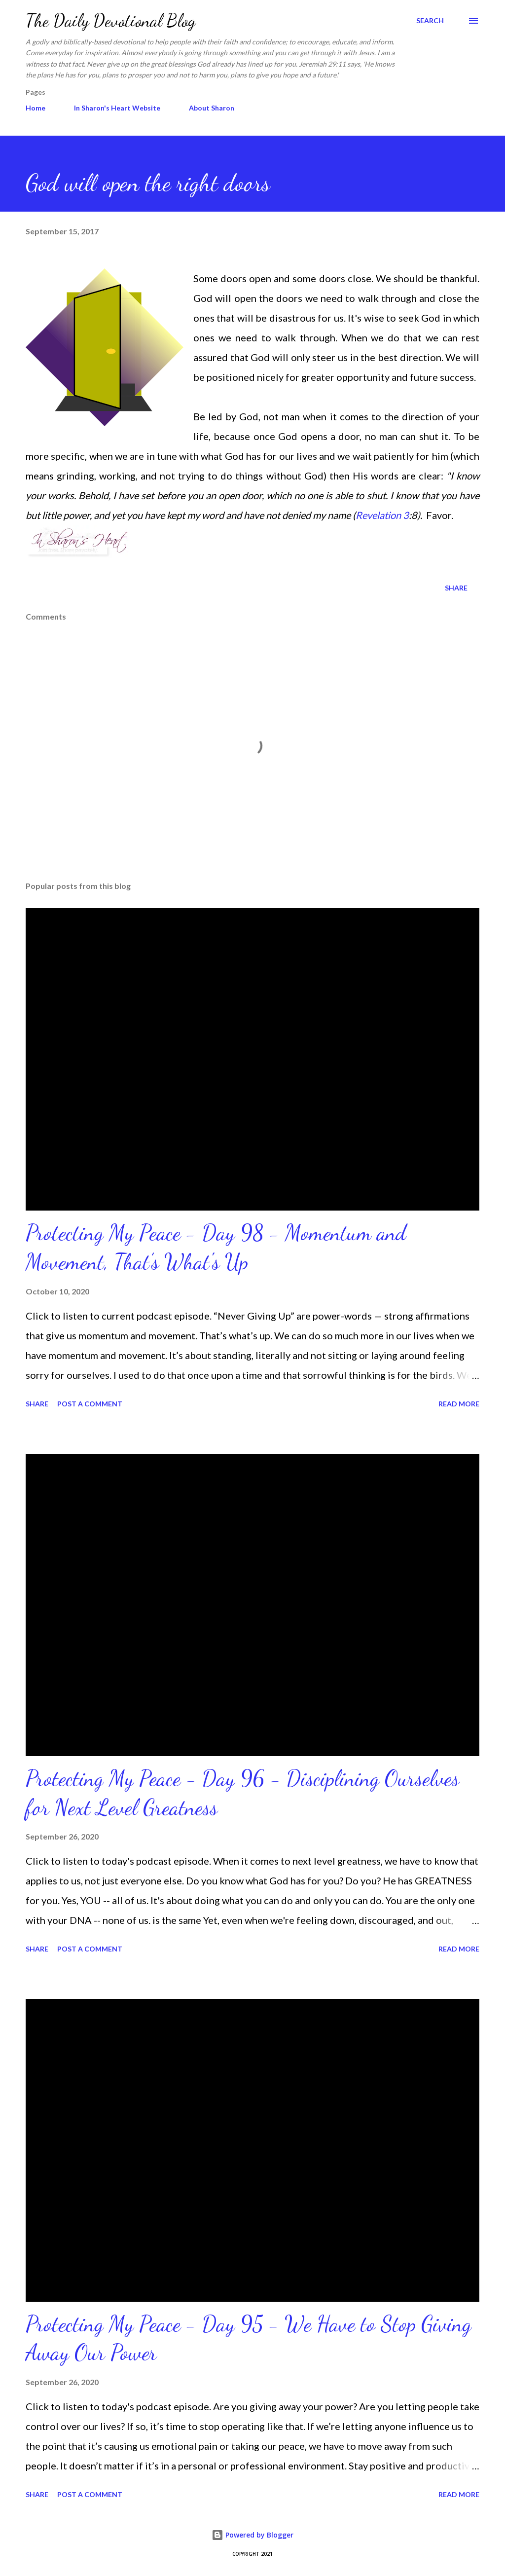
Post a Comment (89, 1403)
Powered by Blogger (252, 2534)
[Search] (430, 21)
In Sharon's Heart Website (117, 108)
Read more (458, 1403)
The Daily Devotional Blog (111, 20)
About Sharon (211, 108)
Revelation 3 (382, 515)
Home (35, 108)
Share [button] (456, 588)
